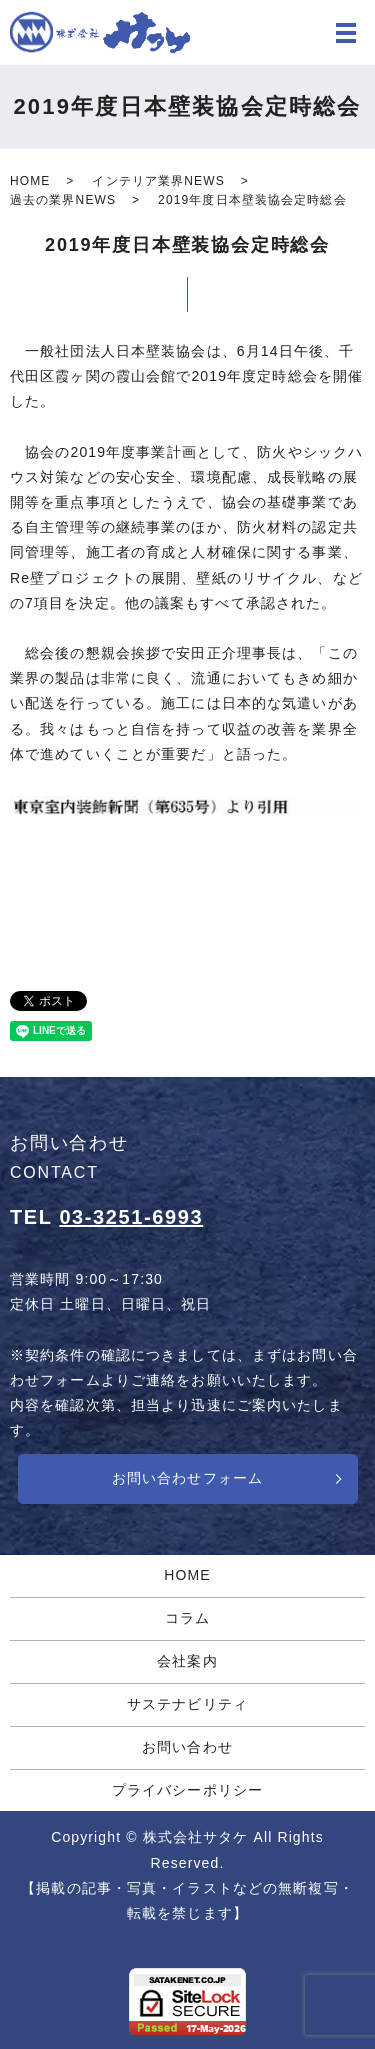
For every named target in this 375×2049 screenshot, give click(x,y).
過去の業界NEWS (63, 200)
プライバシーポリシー (187, 1790)
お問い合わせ (187, 1747)
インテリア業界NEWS (158, 181)
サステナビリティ (187, 1704)
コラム (187, 1618)
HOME (30, 181)
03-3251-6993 (131, 1217)
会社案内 (187, 1661)
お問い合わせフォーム (187, 1478)
